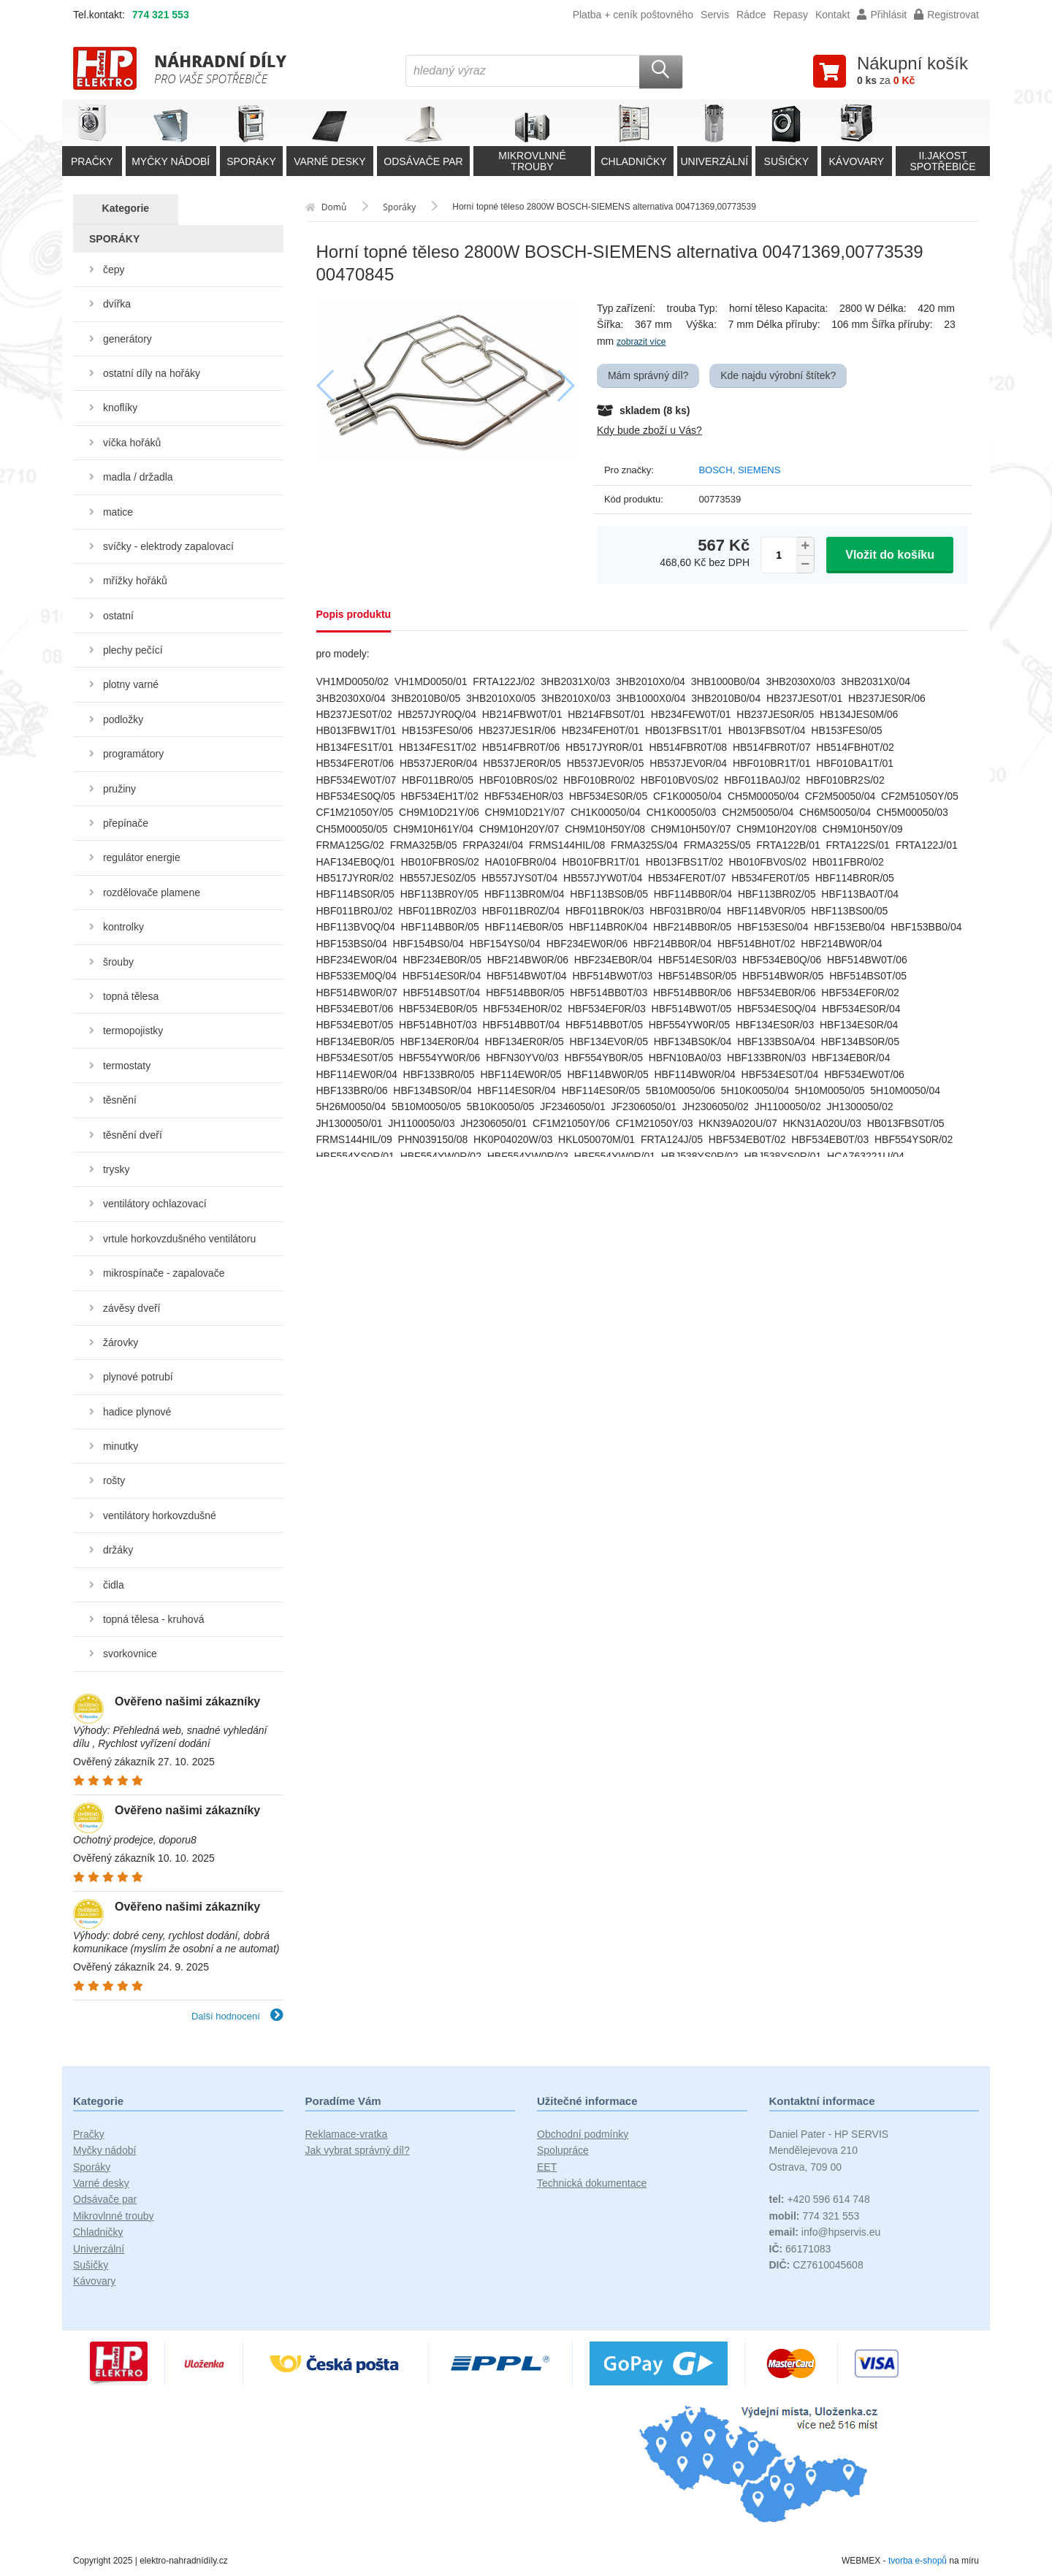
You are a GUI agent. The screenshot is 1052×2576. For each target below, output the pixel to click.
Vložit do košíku (889, 555)
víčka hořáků (132, 442)
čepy (114, 269)
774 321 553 (160, 14)
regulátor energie (141, 857)
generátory (127, 339)
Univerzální (98, 2249)
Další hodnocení (237, 2016)
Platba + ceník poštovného (633, 14)
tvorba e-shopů (917, 2561)
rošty (114, 1480)
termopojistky (133, 1030)
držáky (118, 1550)
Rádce (751, 14)
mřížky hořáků (135, 580)
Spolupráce (563, 2150)
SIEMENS (759, 470)
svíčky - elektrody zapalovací (168, 546)
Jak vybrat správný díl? (357, 2150)
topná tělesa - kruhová (154, 1619)
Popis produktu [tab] (354, 614)
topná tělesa (131, 996)
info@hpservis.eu (825, 2232)
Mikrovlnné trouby (113, 2216)
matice (118, 512)
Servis (715, 14)
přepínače (125, 823)
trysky (116, 1169)
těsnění (120, 1100)
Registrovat (946, 14)
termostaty (126, 1065)
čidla (113, 1585)
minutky (120, 1446)
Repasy (790, 14)
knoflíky (120, 407)
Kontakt (832, 14)
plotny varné (131, 684)
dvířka (117, 304)
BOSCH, (717, 470)
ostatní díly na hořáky (151, 373)
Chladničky (98, 2232)
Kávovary (94, 2281)
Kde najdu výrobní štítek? (778, 375)
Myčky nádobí (104, 2150)
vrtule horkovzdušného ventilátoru (179, 1239)
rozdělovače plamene (151, 892)
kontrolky (123, 927)
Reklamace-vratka (346, 2134)
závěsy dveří (132, 1308)
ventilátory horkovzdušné (159, 1515)
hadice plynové (137, 1412)
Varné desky (101, 2183)
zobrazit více (641, 342)
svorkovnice (130, 1653)
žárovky (120, 1342)
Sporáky (91, 2167)
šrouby (118, 962)
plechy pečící (133, 650)
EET (547, 2167)
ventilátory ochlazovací (155, 1203)
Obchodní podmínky (582, 2134)
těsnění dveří (132, 1135)
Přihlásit (882, 14)
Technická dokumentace (592, 2183)
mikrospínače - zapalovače (164, 1273)
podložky (123, 719)
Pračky (88, 2134)
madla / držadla (138, 477)
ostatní (118, 616)
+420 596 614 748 (819, 2199)
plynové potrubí (138, 1377)
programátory (133, 754)
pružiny (119, 789)
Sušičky (90, 2265)
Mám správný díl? (648, 375)
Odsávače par (105, 2199)
